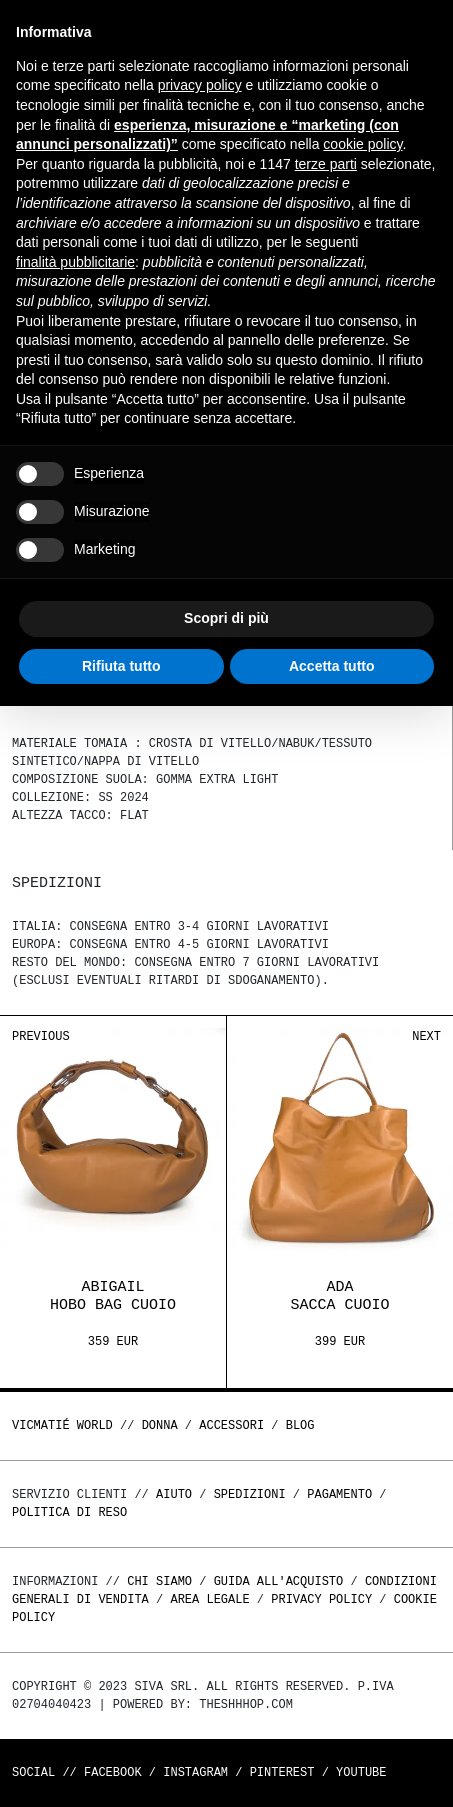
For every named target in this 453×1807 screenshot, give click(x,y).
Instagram (195, 1772)
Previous (41, 1036)
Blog (300, 1425)
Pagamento (339, 1494)
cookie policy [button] (362, 144)
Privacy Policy (321, 1599)
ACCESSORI (231, 1425)
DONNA (160, 1425)
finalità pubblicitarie (75, 262)
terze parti (326, 164)
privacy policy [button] (200, 85)
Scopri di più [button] (226, 618)
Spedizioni (250, 1494)
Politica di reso (69, 1512)
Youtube (361, 1772)
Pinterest (282, 1772)
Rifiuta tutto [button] (121, 666)
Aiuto (174, 1494)
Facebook (113, 1772)
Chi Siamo (159, 1581)
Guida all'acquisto (279, 1581)
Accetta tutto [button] (332, 666)
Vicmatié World (62, 1425)
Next (426, 1036)
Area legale (209, 1599)
